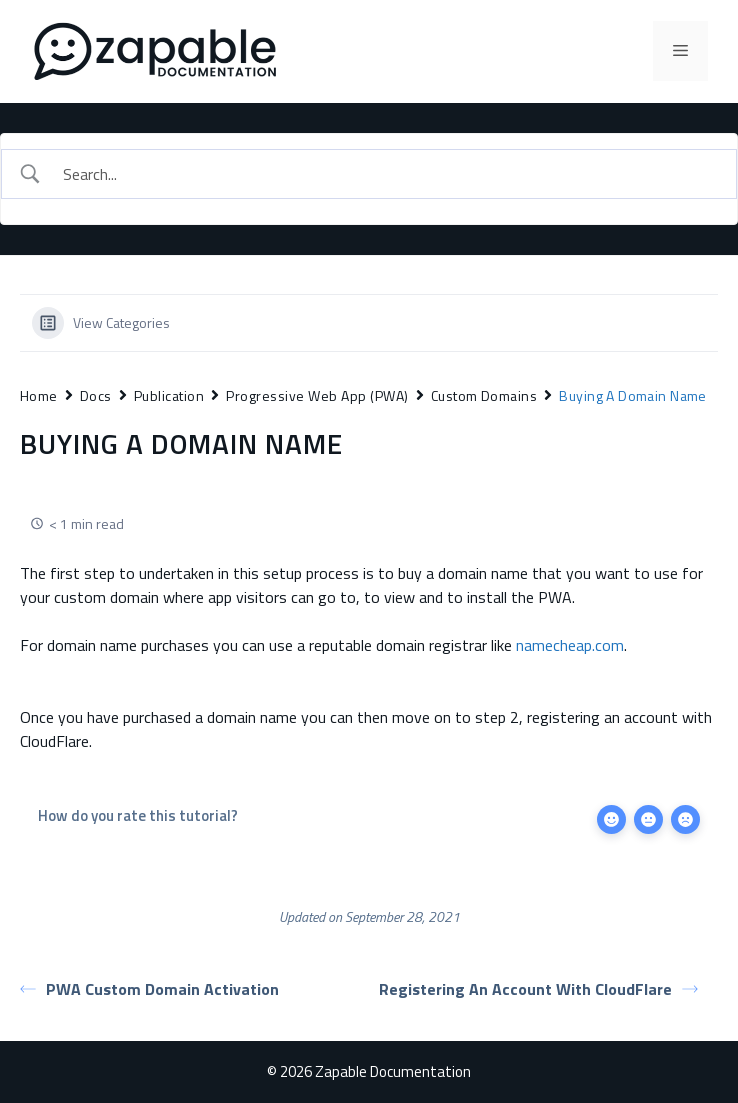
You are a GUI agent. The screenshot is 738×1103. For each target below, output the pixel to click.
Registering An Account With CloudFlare (538, 989)
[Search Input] (387, 174)
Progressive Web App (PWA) (317, 395)
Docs (96, 395)
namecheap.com (570, 645)
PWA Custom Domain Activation (149, 989)
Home (39, 395)
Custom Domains (484, 395)
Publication (169, 395)
